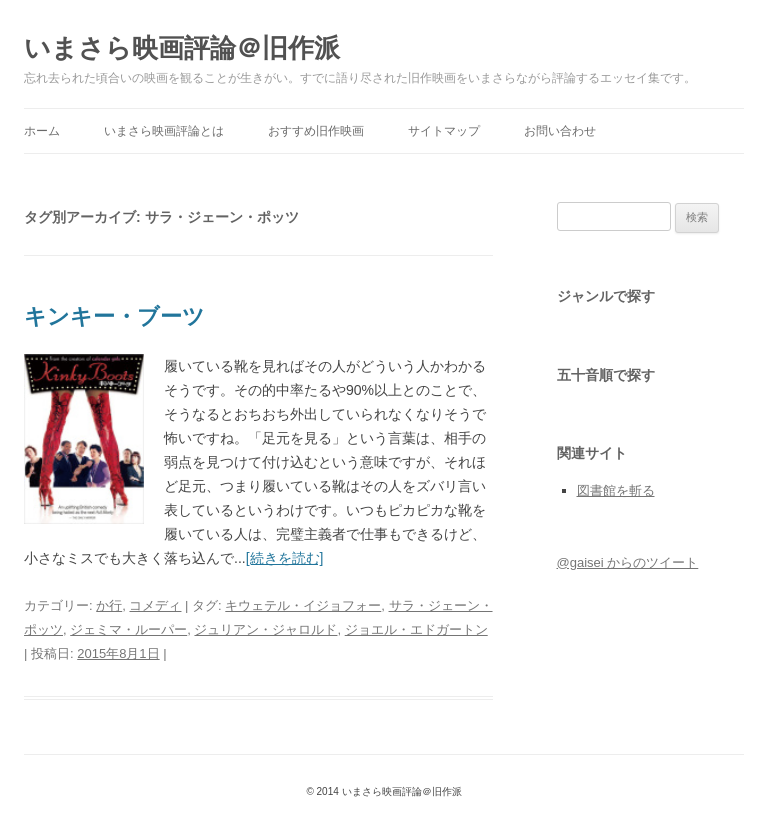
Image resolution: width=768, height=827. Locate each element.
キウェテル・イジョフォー (303, 605)
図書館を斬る (616, 490)
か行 (109, 605)
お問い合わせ (560, 131)
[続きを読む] (285, 558)
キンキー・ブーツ (114, 316)
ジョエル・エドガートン (416, 629)
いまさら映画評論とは (164, 131)
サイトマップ (444, 131)
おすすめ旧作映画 (316, 131)
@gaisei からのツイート (628, 562)
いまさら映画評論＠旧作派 (182, 48)
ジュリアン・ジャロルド (265, 629)
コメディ (155, 605)
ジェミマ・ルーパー (128, 629)
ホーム (42, 131)
